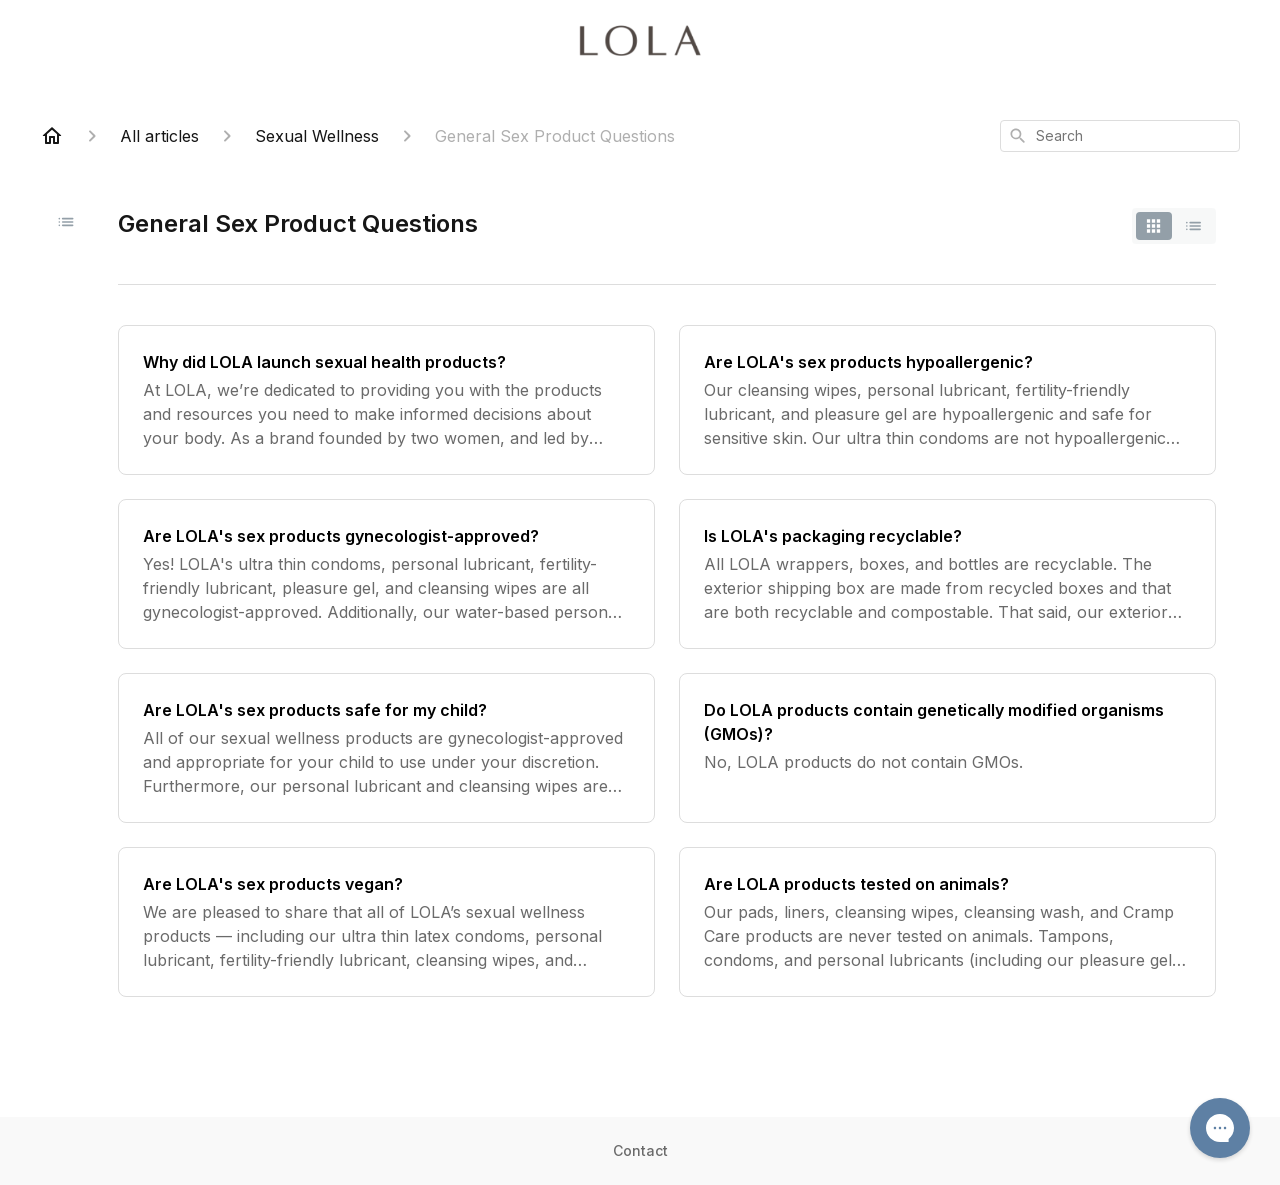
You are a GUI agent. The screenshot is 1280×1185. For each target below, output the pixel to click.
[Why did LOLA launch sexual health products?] (386, 400)
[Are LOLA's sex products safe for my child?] (386, 748)
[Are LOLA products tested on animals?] (947, 922)
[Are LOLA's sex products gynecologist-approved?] (386, 574)
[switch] (1174, 226)
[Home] (52, 136)
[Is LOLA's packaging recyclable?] (947, 574)
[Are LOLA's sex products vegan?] (386, 922)
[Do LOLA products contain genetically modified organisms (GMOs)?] (947, 748)
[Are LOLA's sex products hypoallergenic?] (947, 400)
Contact (640, 1150)
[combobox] (1120, 136)
